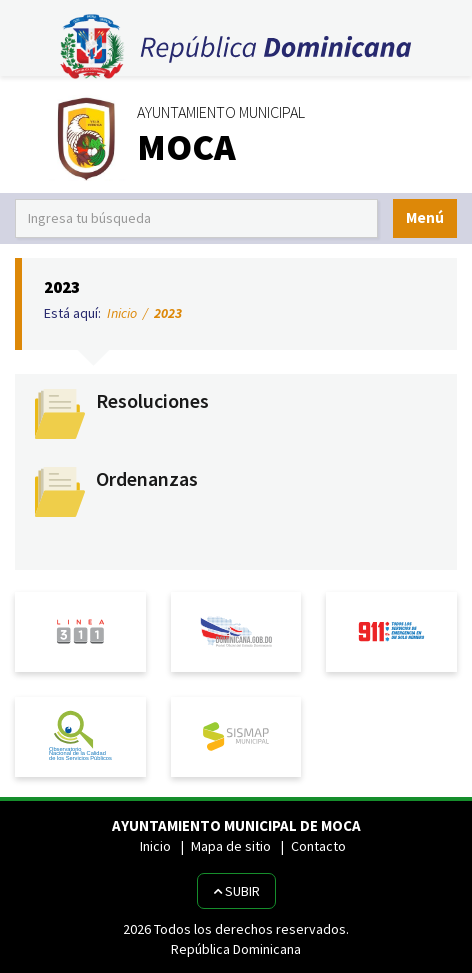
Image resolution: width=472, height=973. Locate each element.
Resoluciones (152, 401)
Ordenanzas (147, 479)
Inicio (122, 313)
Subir (236, 891)
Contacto (318, 846)
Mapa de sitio (231, 846)
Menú (425, 217)
